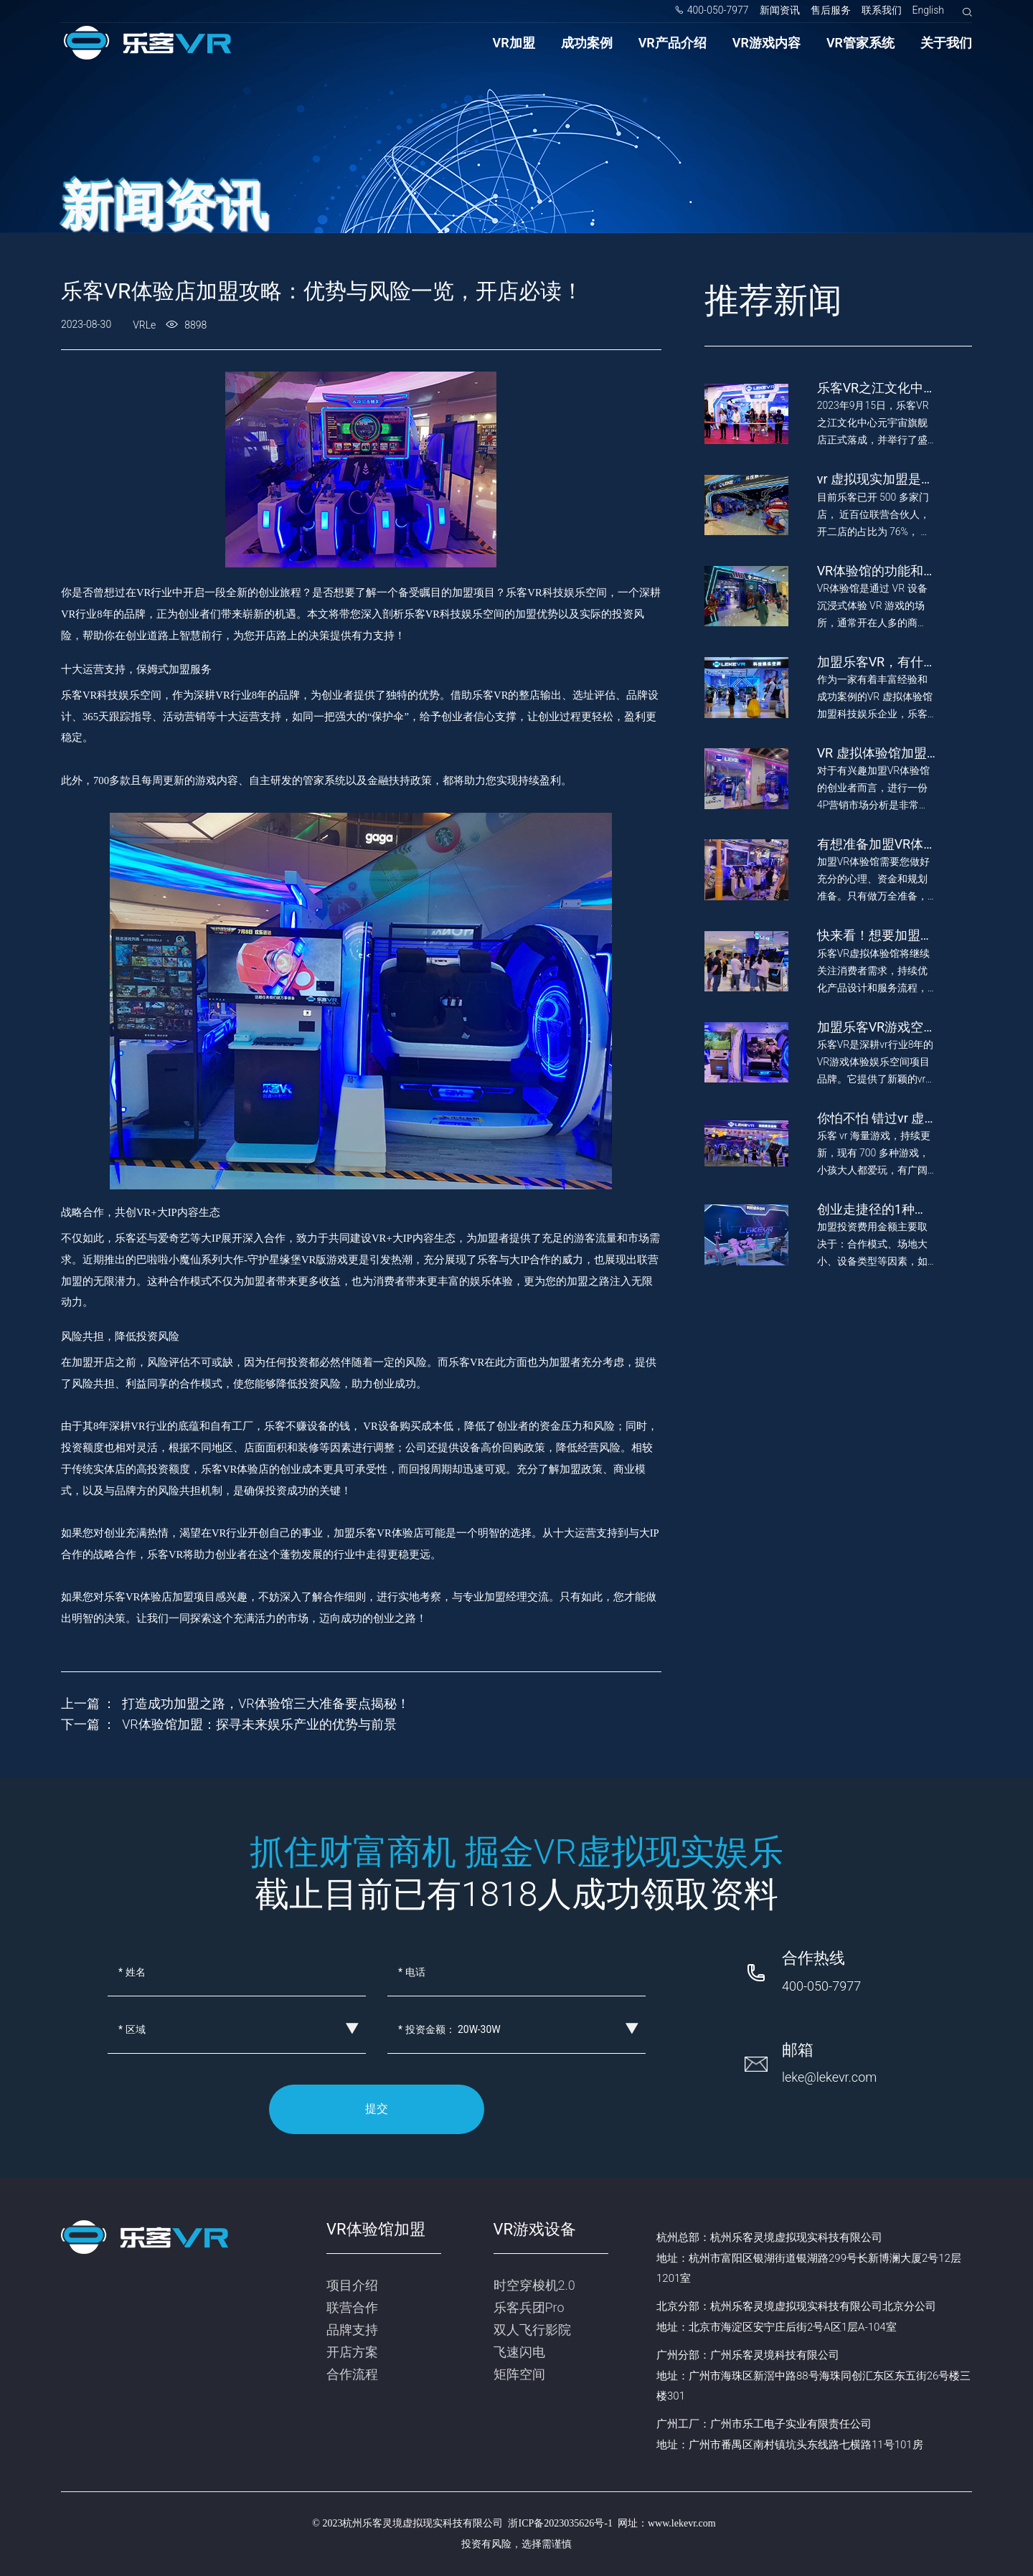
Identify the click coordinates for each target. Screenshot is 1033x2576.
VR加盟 (514, 42)
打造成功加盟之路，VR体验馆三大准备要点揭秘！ (266, 1703)
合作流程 (352, 2374)
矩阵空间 (519, 2374)
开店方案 (352, 2351)
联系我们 (882, 10)
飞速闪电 (519, 2351)
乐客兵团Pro (529, 2307)
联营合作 (352, 2307)
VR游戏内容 (766, 42)
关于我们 (946, 42)
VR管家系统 (860, 42)
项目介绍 (352, 2285)
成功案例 (587, 42)
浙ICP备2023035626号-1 (560, 2523)
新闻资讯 (780, 10)
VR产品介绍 (672, 42)
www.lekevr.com (682, 2523)
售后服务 (831, 10)
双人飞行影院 (532, 2329)
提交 (376, 2108)
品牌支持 (352, 2329)
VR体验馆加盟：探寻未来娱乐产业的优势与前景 (259, 1724)
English (928, 10)
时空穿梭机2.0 (534, 2285)
